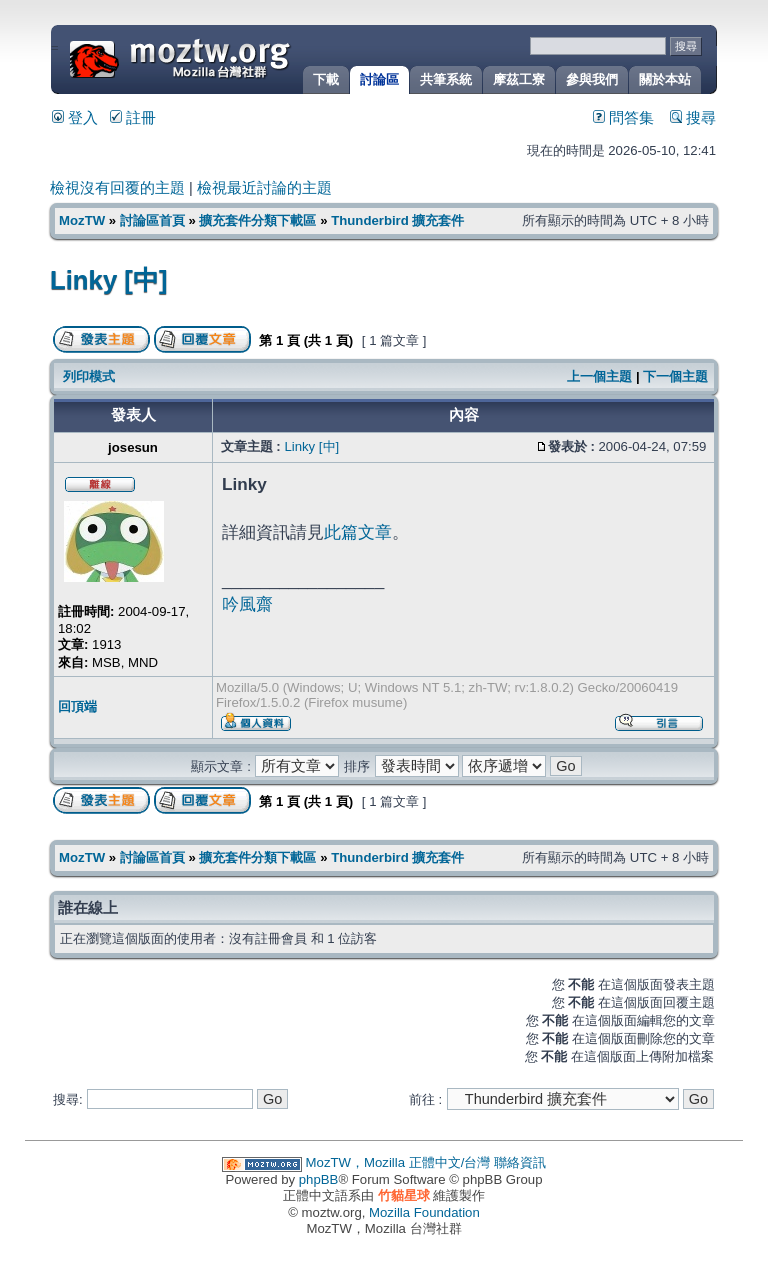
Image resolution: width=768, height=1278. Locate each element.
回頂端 (77, 706)
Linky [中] (109, 280)
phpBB (319, 1179)
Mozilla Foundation (424, 1212)
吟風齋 (247, 604)
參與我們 (592, 79)
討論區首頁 (152, 220)
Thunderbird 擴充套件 (397, 220)
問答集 (623, 118)
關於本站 (665, 79)
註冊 (133, 118)
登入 (75, 118)
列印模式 (89, 376)
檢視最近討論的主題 (264, 188)
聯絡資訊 (520, 1162)
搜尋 (693, 118)
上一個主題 (599, 376)
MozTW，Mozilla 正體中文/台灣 (398, 1162)
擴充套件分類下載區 (257, 220)
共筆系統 (446, 79)
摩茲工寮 (519, 79)
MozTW (228, 57)
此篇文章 (358, 532)
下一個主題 (675, 376)
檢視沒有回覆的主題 (117, 188)
